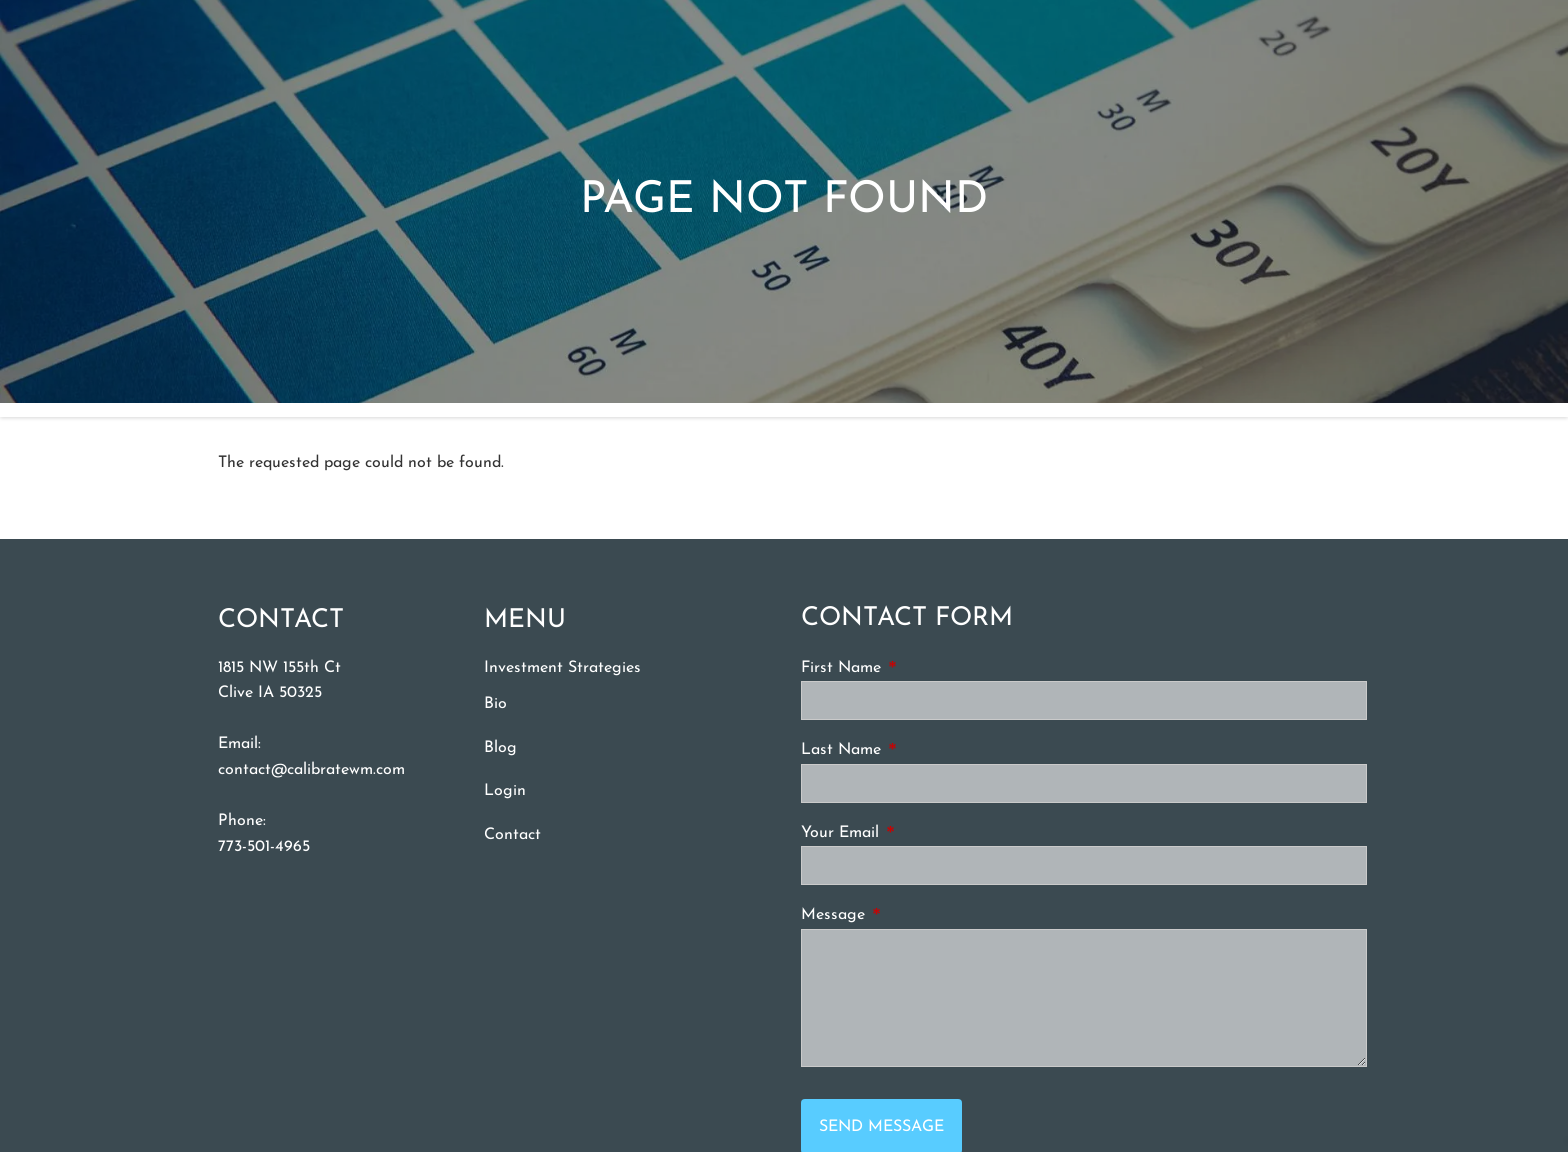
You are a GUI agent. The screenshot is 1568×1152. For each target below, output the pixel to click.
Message (909, 914)
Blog (500, 748)
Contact (512, 835)
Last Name (917, 749)
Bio (495, 704)
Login (505, 791)
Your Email (916, 832)
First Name (917, 667)
